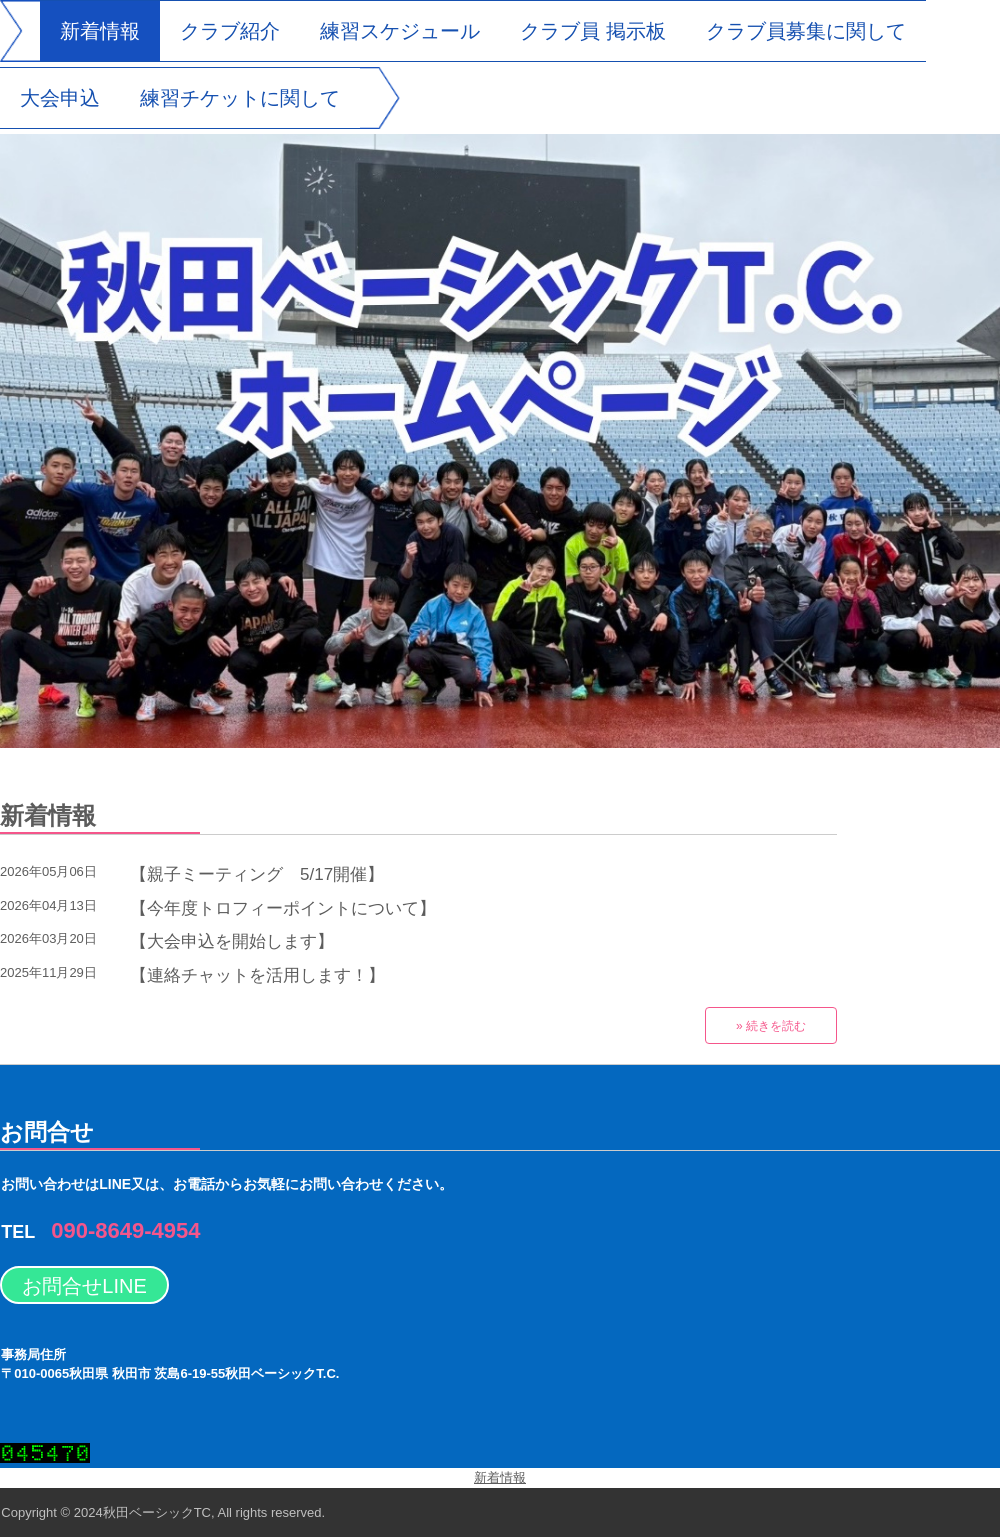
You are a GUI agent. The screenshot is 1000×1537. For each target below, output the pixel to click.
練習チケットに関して (240, 98)
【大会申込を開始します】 (232, 941)
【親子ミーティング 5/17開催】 (257, 874)
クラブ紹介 (230, 31)
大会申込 (60, 98)
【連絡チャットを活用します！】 (257, 975)
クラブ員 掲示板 (593, 31)
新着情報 (100, 31)
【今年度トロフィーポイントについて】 (283, 908)
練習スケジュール (400, 31)
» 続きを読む (771, 1026)
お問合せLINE (84, 1286)
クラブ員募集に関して (806, 31)
